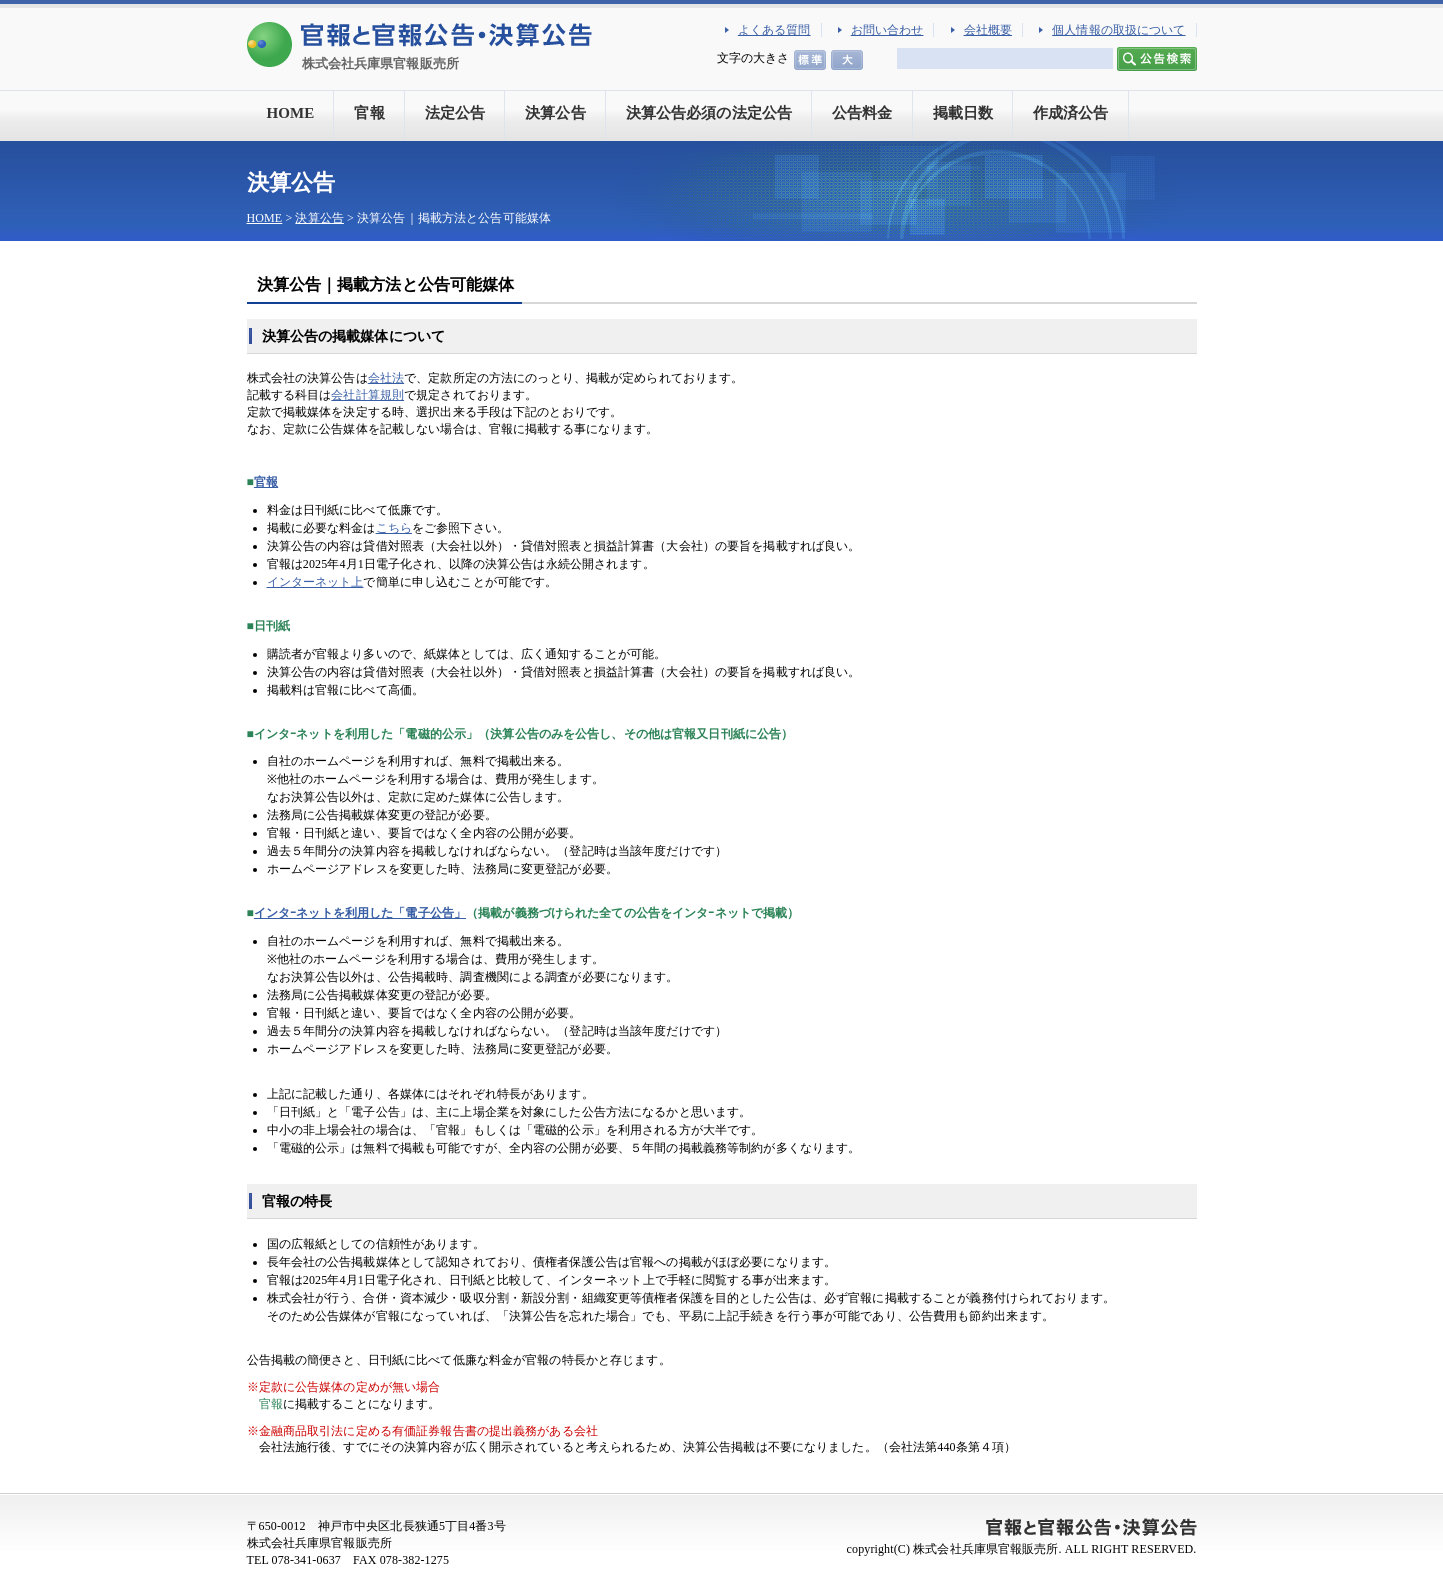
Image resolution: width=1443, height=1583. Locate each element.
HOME (291, 113)
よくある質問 (774, 30)
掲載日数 (963, 113)
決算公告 (555, 113)
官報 (369, 113)
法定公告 (455, 113)
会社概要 (988, 30)
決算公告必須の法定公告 (709, 113)
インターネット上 (315, 582)
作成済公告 (1071, 113)
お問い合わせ (887, 30)
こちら (394, 528)
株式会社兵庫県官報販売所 (380, 63)
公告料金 (862, 113)
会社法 (386, 378)
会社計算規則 (367, 395)
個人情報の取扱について (1118, 30)
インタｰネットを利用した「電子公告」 (360, 913)
